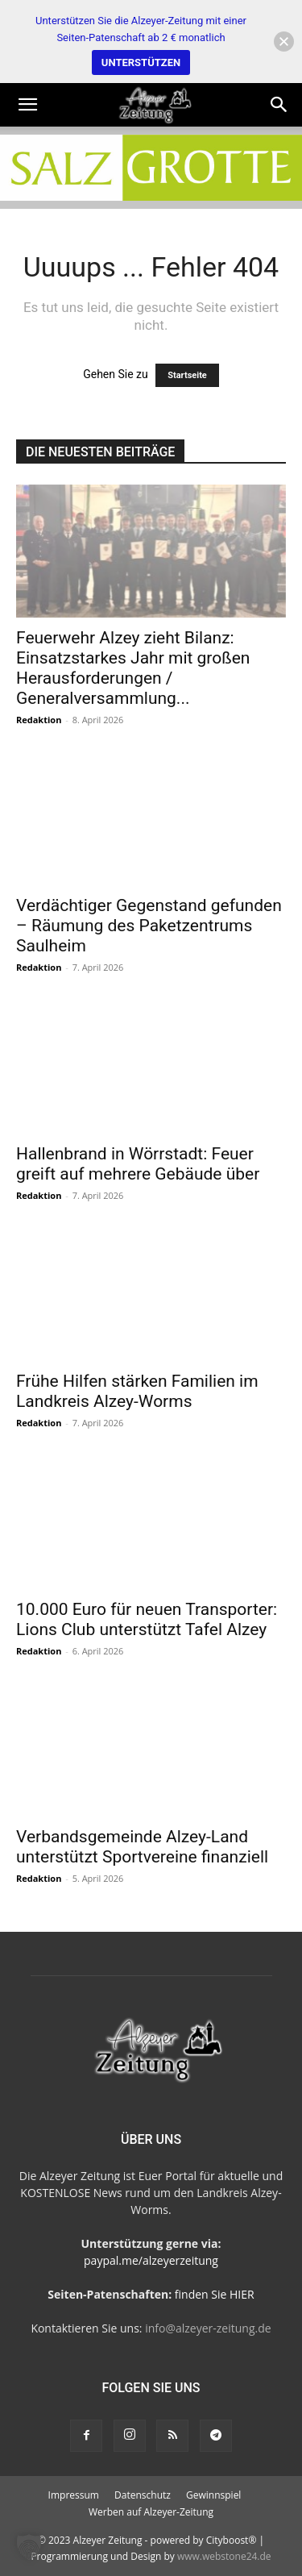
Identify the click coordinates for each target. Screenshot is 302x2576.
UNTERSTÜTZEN (140, 62)
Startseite (187, 375)
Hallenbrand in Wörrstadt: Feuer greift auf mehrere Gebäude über (137, 1164)
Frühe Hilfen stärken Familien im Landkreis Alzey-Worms (137, 1391)
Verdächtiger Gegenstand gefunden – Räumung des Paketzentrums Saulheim (149, 925)
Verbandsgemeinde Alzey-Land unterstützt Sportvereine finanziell (142, 1846)
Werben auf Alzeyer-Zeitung (151, 2512)
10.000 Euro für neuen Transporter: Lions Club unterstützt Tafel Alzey (146, 1619)
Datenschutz (142, 2495)
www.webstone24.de (224, 2556)
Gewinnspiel (213, 2495)
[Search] (279, 105)
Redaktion (38, 720)
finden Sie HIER (213, 2294)
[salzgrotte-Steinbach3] (151, 168)
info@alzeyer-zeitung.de (208, 2328)
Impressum (73, 2495)
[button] (27, 105)
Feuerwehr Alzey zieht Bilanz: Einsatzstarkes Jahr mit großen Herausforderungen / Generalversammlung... (133, 668)
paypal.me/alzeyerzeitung (151, 2260)
